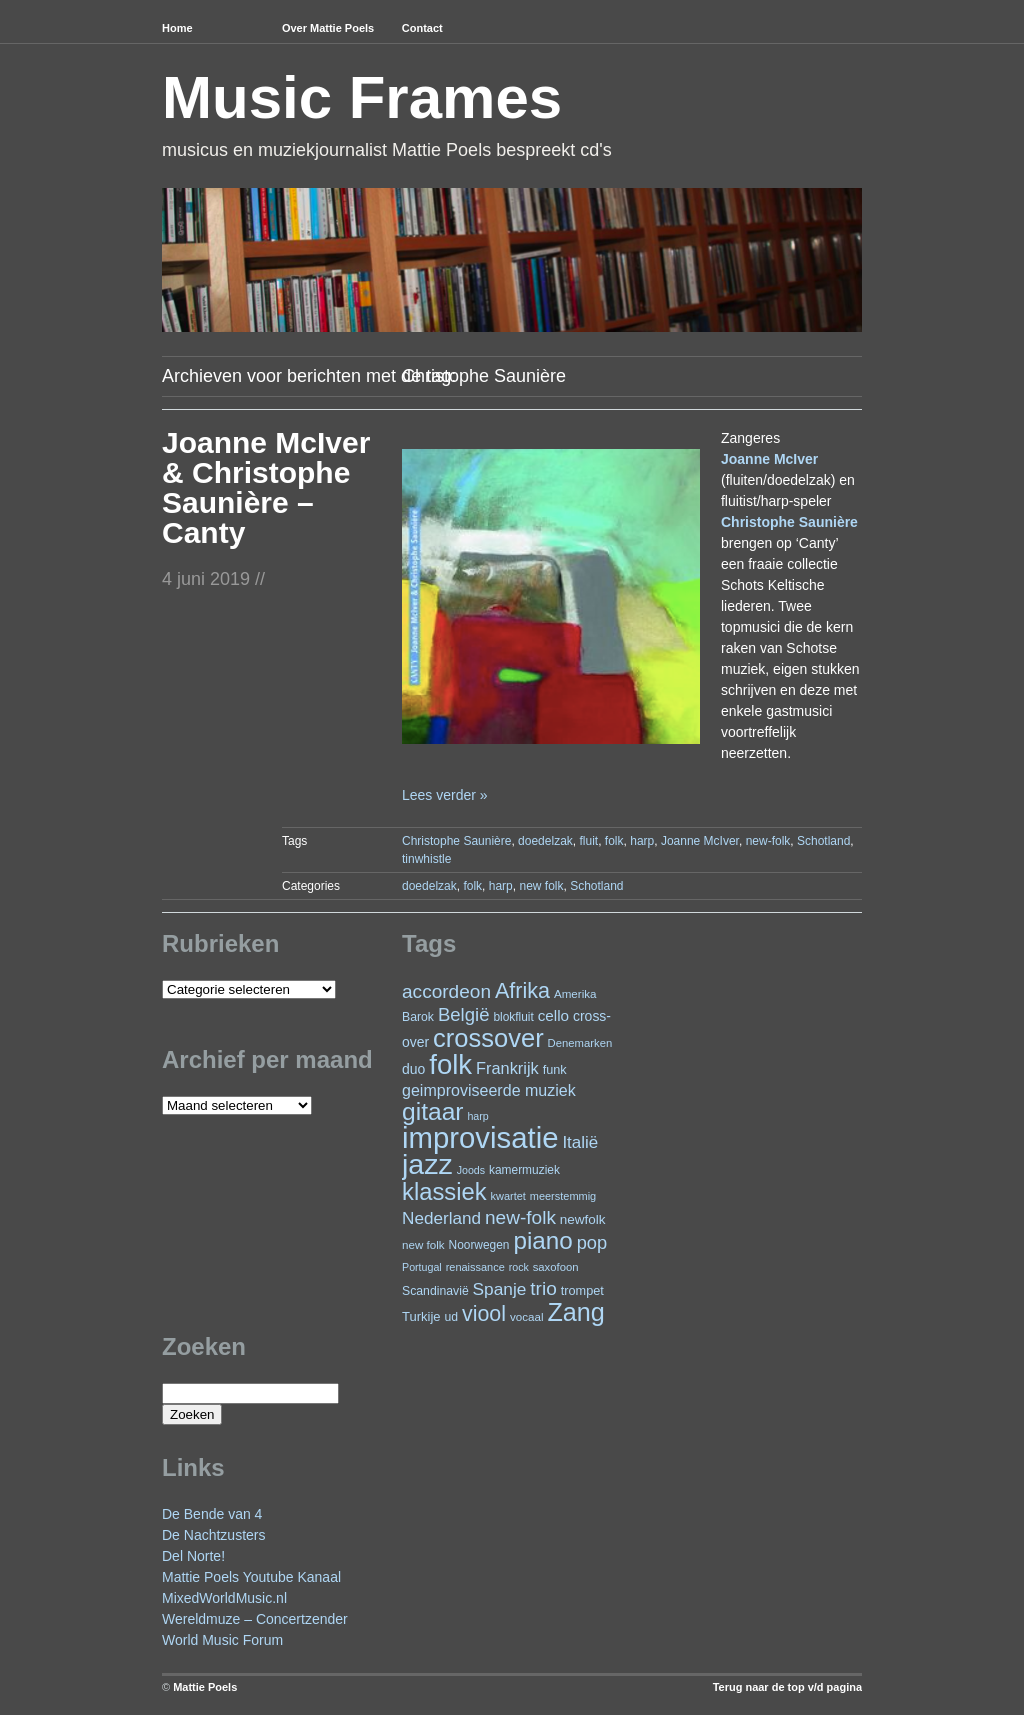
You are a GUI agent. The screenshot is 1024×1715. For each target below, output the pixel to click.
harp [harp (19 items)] (477, 1116)
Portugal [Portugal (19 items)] (422, 1267)
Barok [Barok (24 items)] (418, 1017)
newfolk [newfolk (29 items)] (583, 1219)
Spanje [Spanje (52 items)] (500, 1289)
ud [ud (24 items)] (452, 1317)
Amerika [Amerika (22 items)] (575, 993)
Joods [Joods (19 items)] (471, 1170)
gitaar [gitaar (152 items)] (432, 1111)
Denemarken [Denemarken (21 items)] (580, 1043)
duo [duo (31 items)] (413, 1069)
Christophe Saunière (456, 841)
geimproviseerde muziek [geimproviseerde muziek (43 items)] (489, 1090)
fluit (588, 841)
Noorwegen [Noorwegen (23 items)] (479, 1245)
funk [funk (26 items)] (555, 1069)
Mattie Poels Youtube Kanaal (251, 1577)
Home (177, 28)
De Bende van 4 (212, 1514)
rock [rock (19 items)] (519, 1267)
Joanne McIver (700, 841)
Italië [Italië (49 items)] (580, 1142)
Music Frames (362, 97)
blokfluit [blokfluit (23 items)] (513, 1017)
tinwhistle (426, 859)
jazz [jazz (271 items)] (427, 1164)
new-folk (768, 841)
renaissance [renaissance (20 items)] (475, 1267)
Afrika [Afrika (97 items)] (522, 990)
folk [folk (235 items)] (450, 1064)
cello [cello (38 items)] (553, 1015)
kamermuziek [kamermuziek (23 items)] (524, 1170)
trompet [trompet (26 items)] (582, 1290)
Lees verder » (445, 795)
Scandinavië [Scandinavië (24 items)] (435, 1291)
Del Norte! (193, 1556)
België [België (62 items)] (464, 1014)
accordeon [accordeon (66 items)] (446, 991)
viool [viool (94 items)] (484, 1314)
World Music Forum (222, 1640)
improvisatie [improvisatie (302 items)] (480, 1137)
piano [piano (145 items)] (542, 1240)
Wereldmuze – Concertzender (255, 1619)
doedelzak (545, 841)
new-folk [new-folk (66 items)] (520, 1217)
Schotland (823, 841)
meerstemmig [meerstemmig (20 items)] (563, 1196)
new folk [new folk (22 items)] (423, 1244)
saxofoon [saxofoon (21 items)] (556, 1267)
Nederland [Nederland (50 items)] (441, 1218)
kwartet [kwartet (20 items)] (508, 1196)
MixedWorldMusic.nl (224, 1598)
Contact (422, 28)
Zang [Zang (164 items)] (575, 1312)
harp (642, 841)
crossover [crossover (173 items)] (488, 1038)
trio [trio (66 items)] (543, 1288)
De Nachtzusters (213, 1535)
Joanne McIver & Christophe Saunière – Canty (266, 487)
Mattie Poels (205, 1687)
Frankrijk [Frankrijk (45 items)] (507, 1068)
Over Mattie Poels (328, 28)
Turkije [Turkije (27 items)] (421, 1316)
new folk (541, 886)
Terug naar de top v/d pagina (787, 1687)
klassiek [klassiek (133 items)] (444, 1191)
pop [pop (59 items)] (592, 1242)
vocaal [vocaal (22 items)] (527, 1316)
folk (614, 841)
